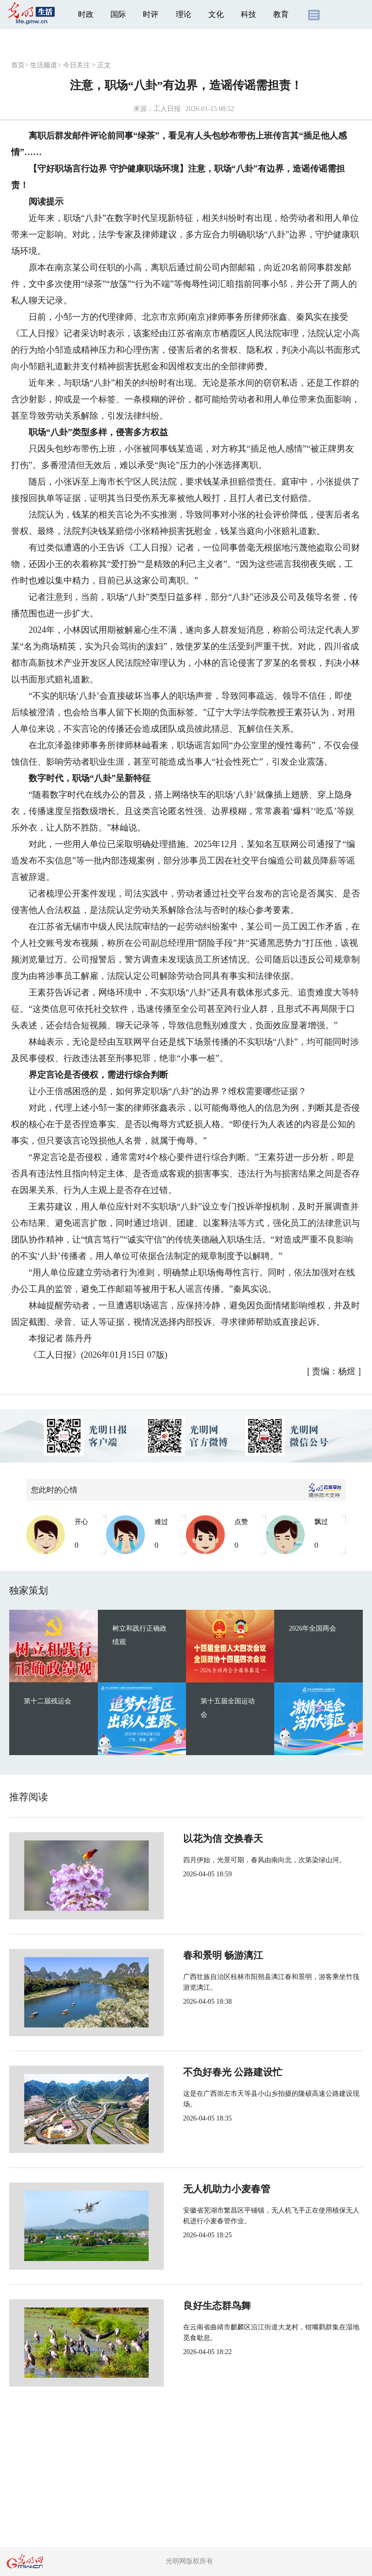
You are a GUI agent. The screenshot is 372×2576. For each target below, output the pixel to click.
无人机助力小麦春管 (194, 2188)
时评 (150, 14)
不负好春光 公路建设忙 (200, 2072)
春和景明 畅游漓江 (191, 1955)
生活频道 (43, 65)
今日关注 (76, 65)
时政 (85, 14)
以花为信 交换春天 (191, 1838)
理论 (183, 14)
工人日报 (167, 108)
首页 (18, 65)
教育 (281, 14)
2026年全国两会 (312, 1628)
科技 (248, 14)
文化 (216, 14)
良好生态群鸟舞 (184, 2305)
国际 (118, 14)
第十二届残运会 (47, 1701)
